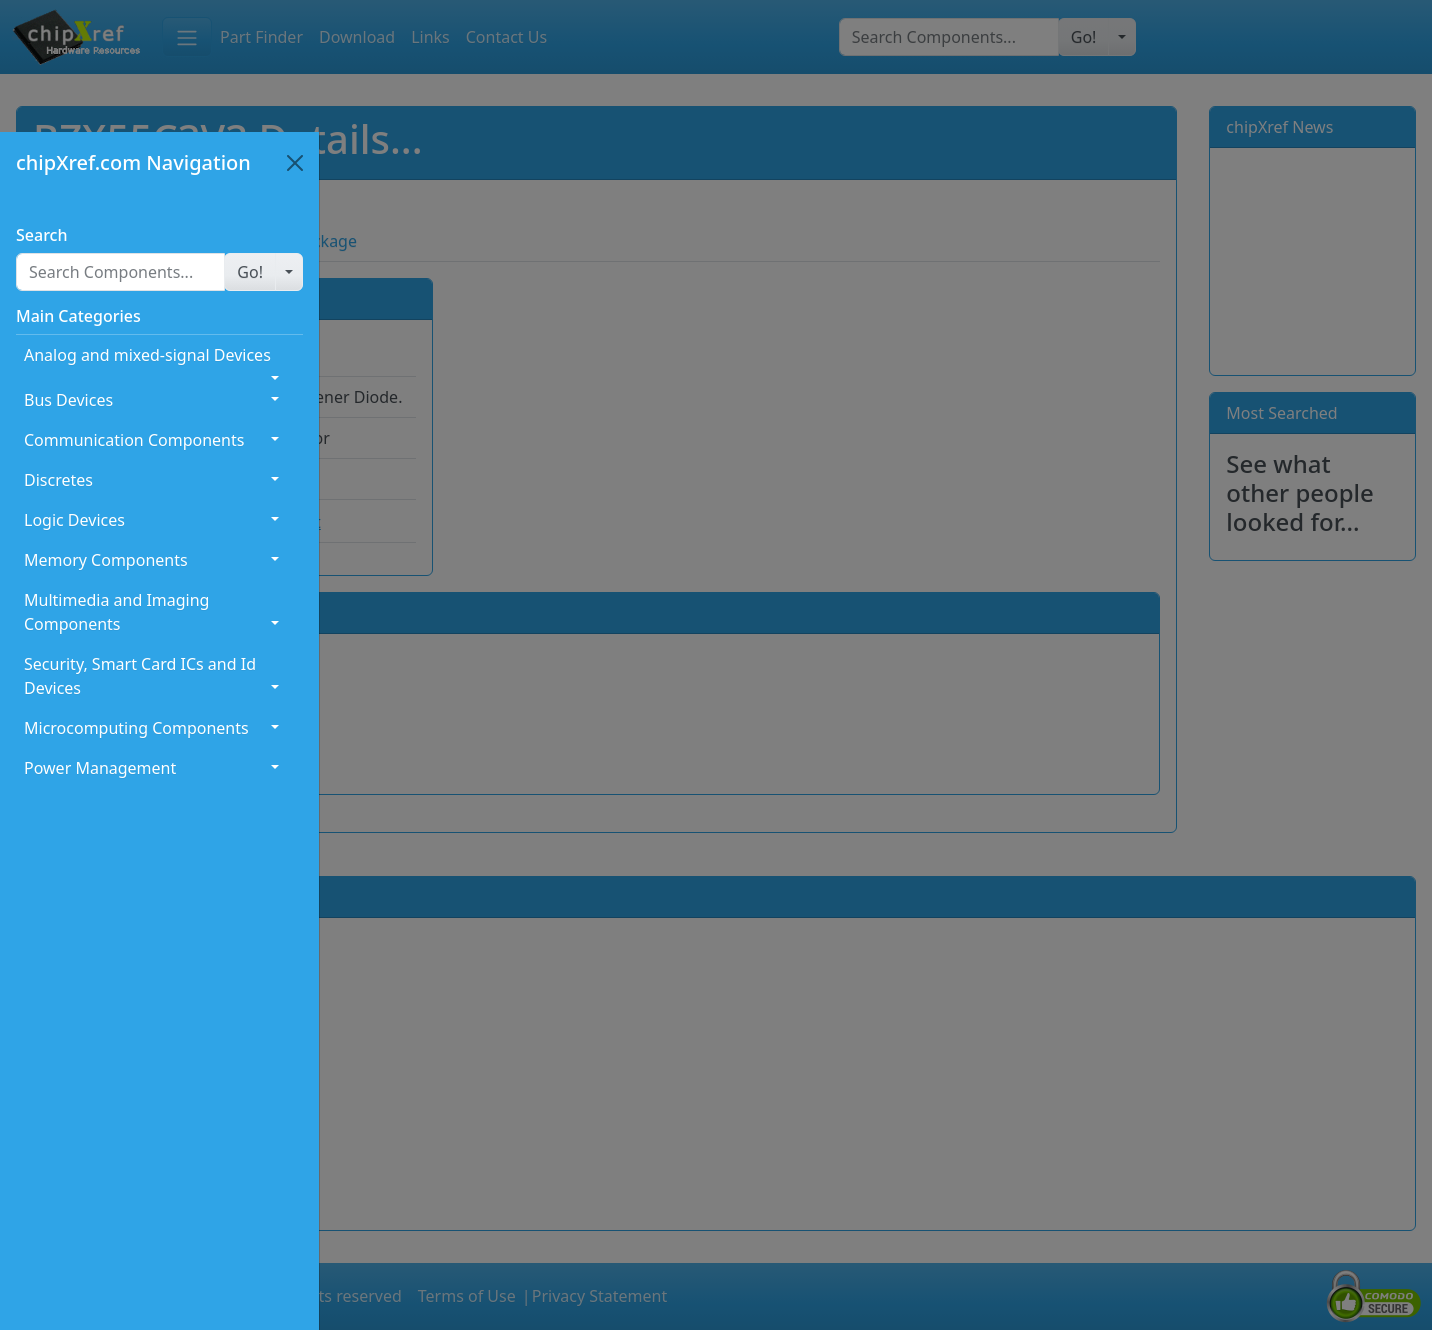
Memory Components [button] (106, 560)
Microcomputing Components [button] (136, 728)
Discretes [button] (58, 480)
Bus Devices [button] (68, 400)
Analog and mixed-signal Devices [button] (147, 355)
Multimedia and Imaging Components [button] (116, 612)
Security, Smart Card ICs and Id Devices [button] (140, 676)
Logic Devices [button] (74, 520)
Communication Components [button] (134, 440)
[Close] (295, 163)
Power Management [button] (100, 768)
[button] (250, 272)
